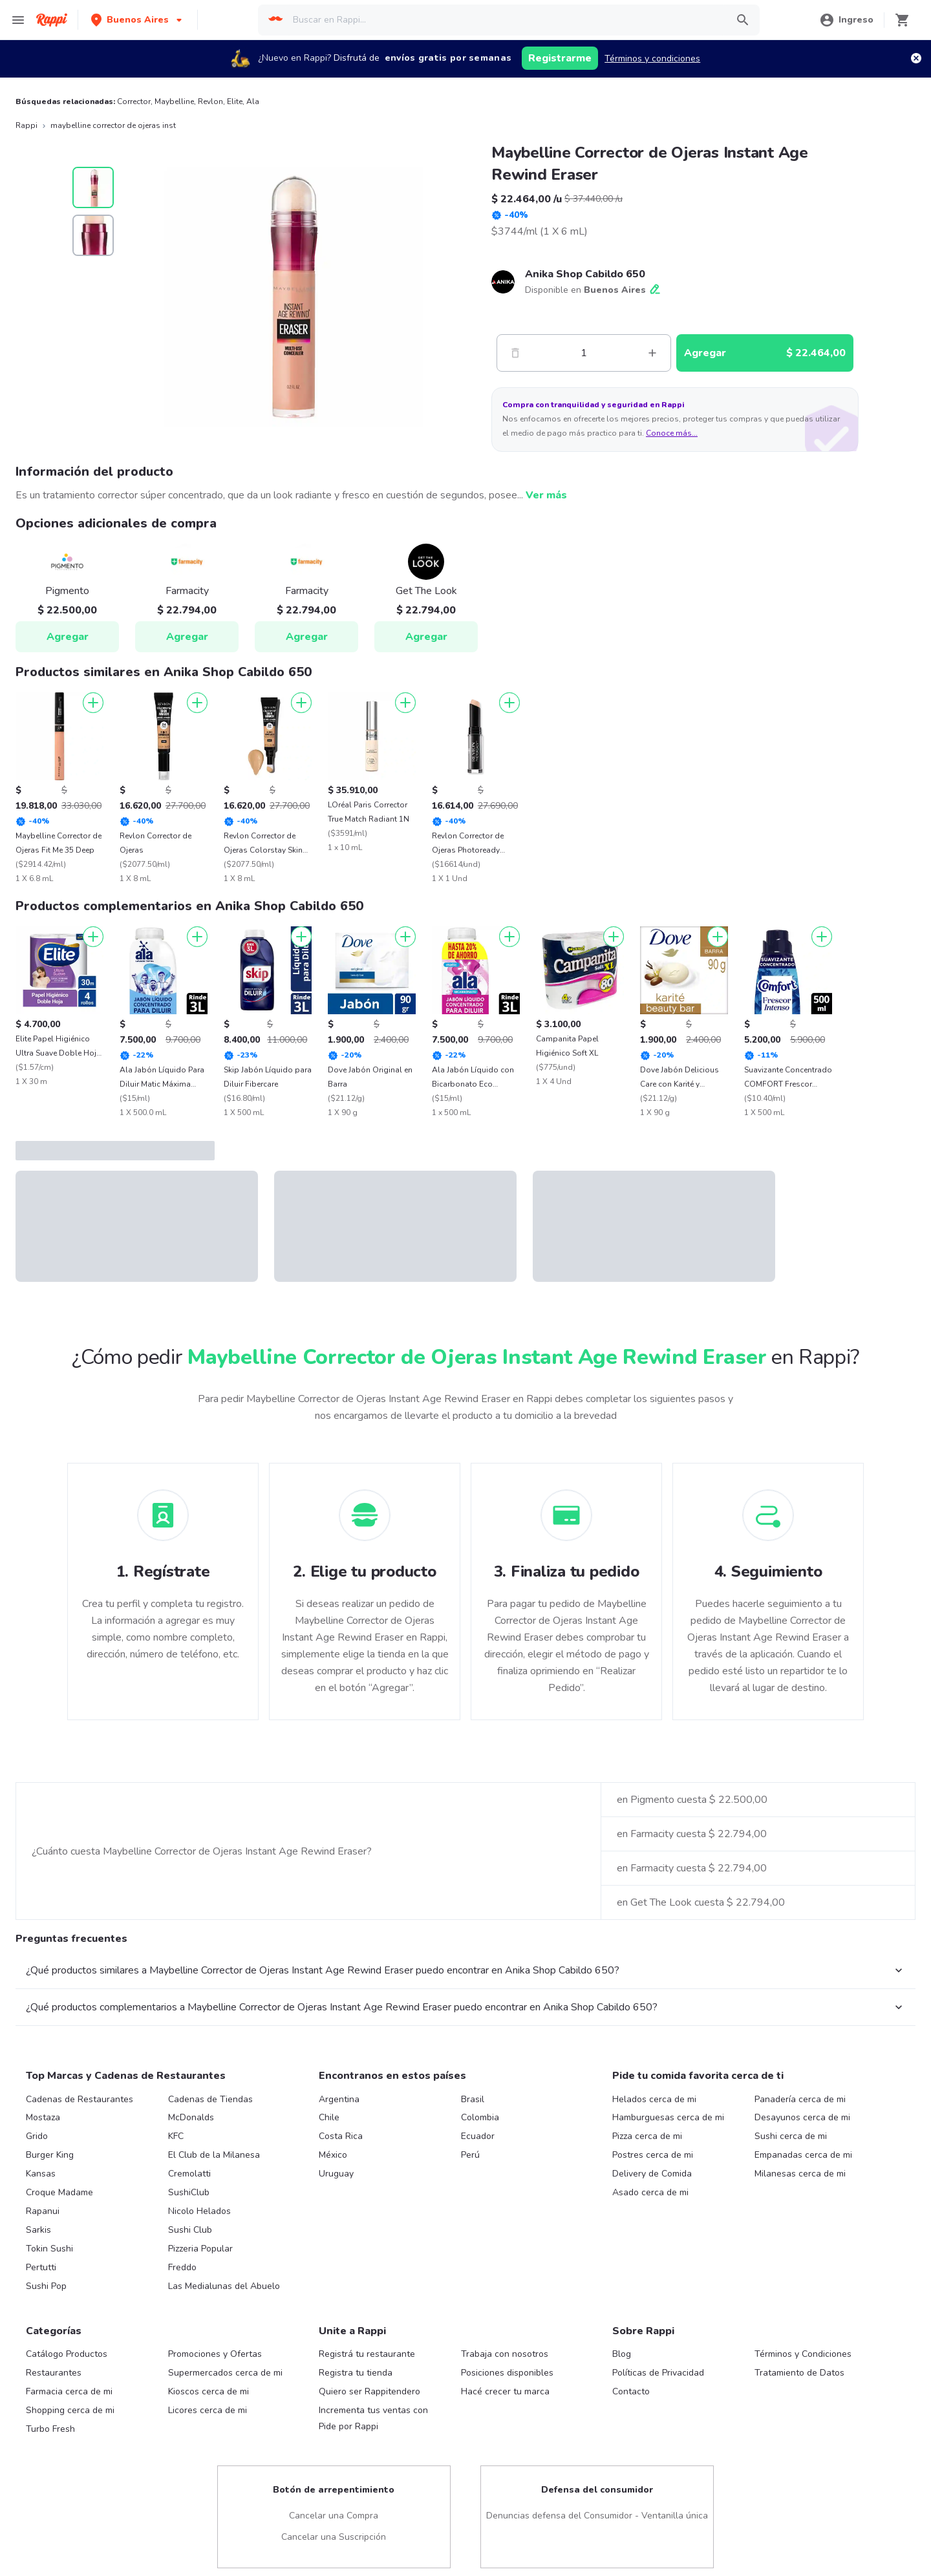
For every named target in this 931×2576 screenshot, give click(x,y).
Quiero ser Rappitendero (369, 2391)
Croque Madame (59, 2192)
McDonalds (191, 2117)
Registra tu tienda (355, 2373)
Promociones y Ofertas (215, 2354)
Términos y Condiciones (802, 2354)
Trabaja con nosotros (504, 2354)
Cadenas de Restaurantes (79, 2099)
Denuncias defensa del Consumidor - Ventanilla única (597, 2515)
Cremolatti (189, 2173)
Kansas (41, 2173)
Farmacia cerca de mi (69, 2391)
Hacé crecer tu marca (505, 2391)
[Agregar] (93, 702)
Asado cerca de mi (650, 2192)
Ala (252, 101)
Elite (234, 101)
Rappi (26, 125)
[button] (138, 20)
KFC (176, 2136)
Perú (470, 2155)
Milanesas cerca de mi (800, 2173)
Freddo (182, 2267)
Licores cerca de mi (207, 2410)
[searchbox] (505, 20)
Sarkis (38, 2230)
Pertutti (41, 2267)
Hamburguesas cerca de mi (668, 2117)
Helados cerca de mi (654, 2099)
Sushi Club (190, 2230)
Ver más (546, 495)
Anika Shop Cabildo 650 (585, 274)
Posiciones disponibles (507, 2373)
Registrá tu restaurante (367, 2354)
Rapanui (42, 2211)
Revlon (210, 101)
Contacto (631, 2391)
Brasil (472, 2099)
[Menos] (515, 353)
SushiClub (188, 2192)
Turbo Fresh (50, 2429)
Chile (329, 2117)
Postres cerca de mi (652, 2155)
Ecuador (478, 2136)
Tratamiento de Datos (799, 2373)
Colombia (480, 2117)
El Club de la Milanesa (214, 2155)
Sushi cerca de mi (790, 2136)
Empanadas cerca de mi (803, 2155)
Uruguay (336, 2173)
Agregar (68, 637)
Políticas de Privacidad (658, 2373)
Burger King (50, 2155)
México (333, 2155)
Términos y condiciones (652, 58)
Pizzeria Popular (200, 2248)
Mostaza (43, 2117)
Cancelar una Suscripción (333, 2537)
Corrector (134, 101)
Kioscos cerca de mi (208, 2391)
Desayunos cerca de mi (802, 2117)
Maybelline (174, 101)
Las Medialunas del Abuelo (224, 2286)
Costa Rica (341, 2136)
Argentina (339, 2099)
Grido (37, 2136)
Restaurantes (53, 2373)
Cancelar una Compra (333, 2515)
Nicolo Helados (199, 2211)
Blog (621, 2354)
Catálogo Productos (66, 2354)
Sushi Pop (46, 2286)
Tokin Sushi (49, 2248)
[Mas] (652, 353)
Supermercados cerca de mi (225, 2373)
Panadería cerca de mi (800, 2099)
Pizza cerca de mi (647, 2136)
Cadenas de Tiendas (210, 2099)
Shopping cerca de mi (70, 2410)
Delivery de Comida (652, 2173)
